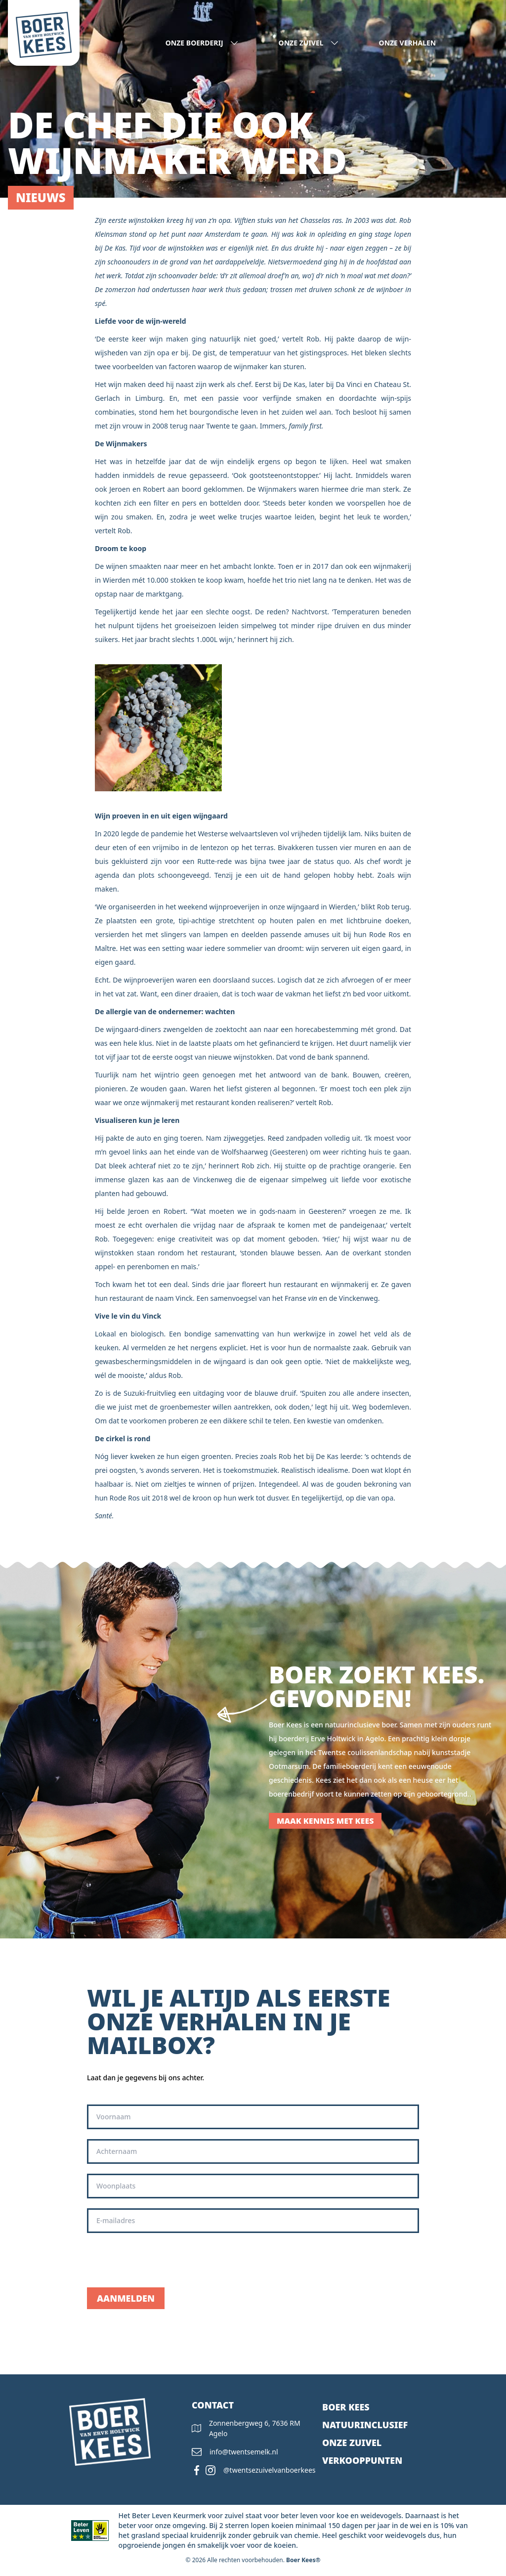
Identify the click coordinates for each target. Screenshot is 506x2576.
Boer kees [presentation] (346, 2407)
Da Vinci (349, 384)
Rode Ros (125, 1498)
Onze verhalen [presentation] (407, 42)
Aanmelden (126, 2298)
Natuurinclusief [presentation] (365, 2425)
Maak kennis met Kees (325, 1820)
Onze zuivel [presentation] (351, 2442)
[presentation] (162, 2260)
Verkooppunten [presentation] (362, 2460)
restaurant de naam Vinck (151, 1298)
